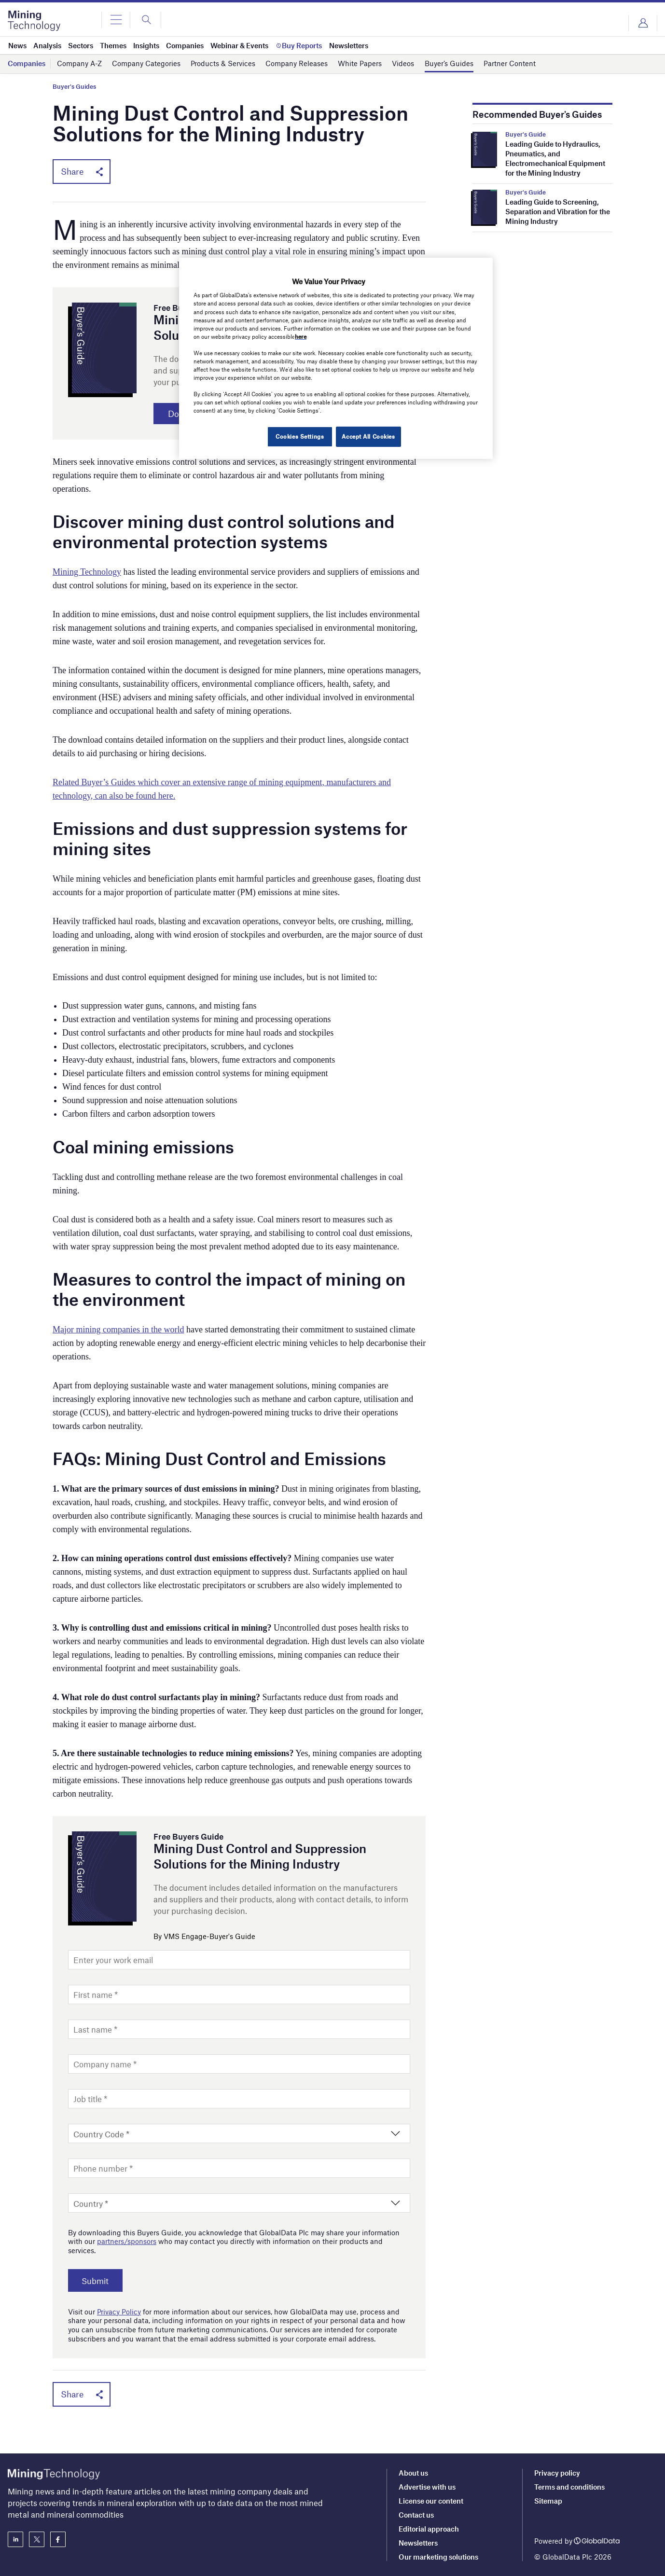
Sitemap (548, 2500)
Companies (26, 63)
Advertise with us (427, 2486)
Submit (97, 2282)
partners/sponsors (126, 2243)
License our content (431, 2500)
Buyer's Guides (74, 86)
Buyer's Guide (525, 134)
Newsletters (418, 2542)
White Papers (360, 63)
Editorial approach (429, 2528)
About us (413, 2472)
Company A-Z (79, 63)
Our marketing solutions (438, 2556)
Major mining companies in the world (118, 1331)
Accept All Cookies (368, 436)
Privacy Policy (119, 2313)
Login (643, 23)
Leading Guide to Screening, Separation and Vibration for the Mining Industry (557, 211)
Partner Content (510, 63)
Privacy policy (557, 2472)
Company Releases (296, 63)
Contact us (416, 2514)
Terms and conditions (569, 2486)
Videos (403, 63)
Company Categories (146, 63)
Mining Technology (87, 573)
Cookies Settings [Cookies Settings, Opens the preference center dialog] (298, 436)
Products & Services (223, 63)
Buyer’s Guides (449, 63)
